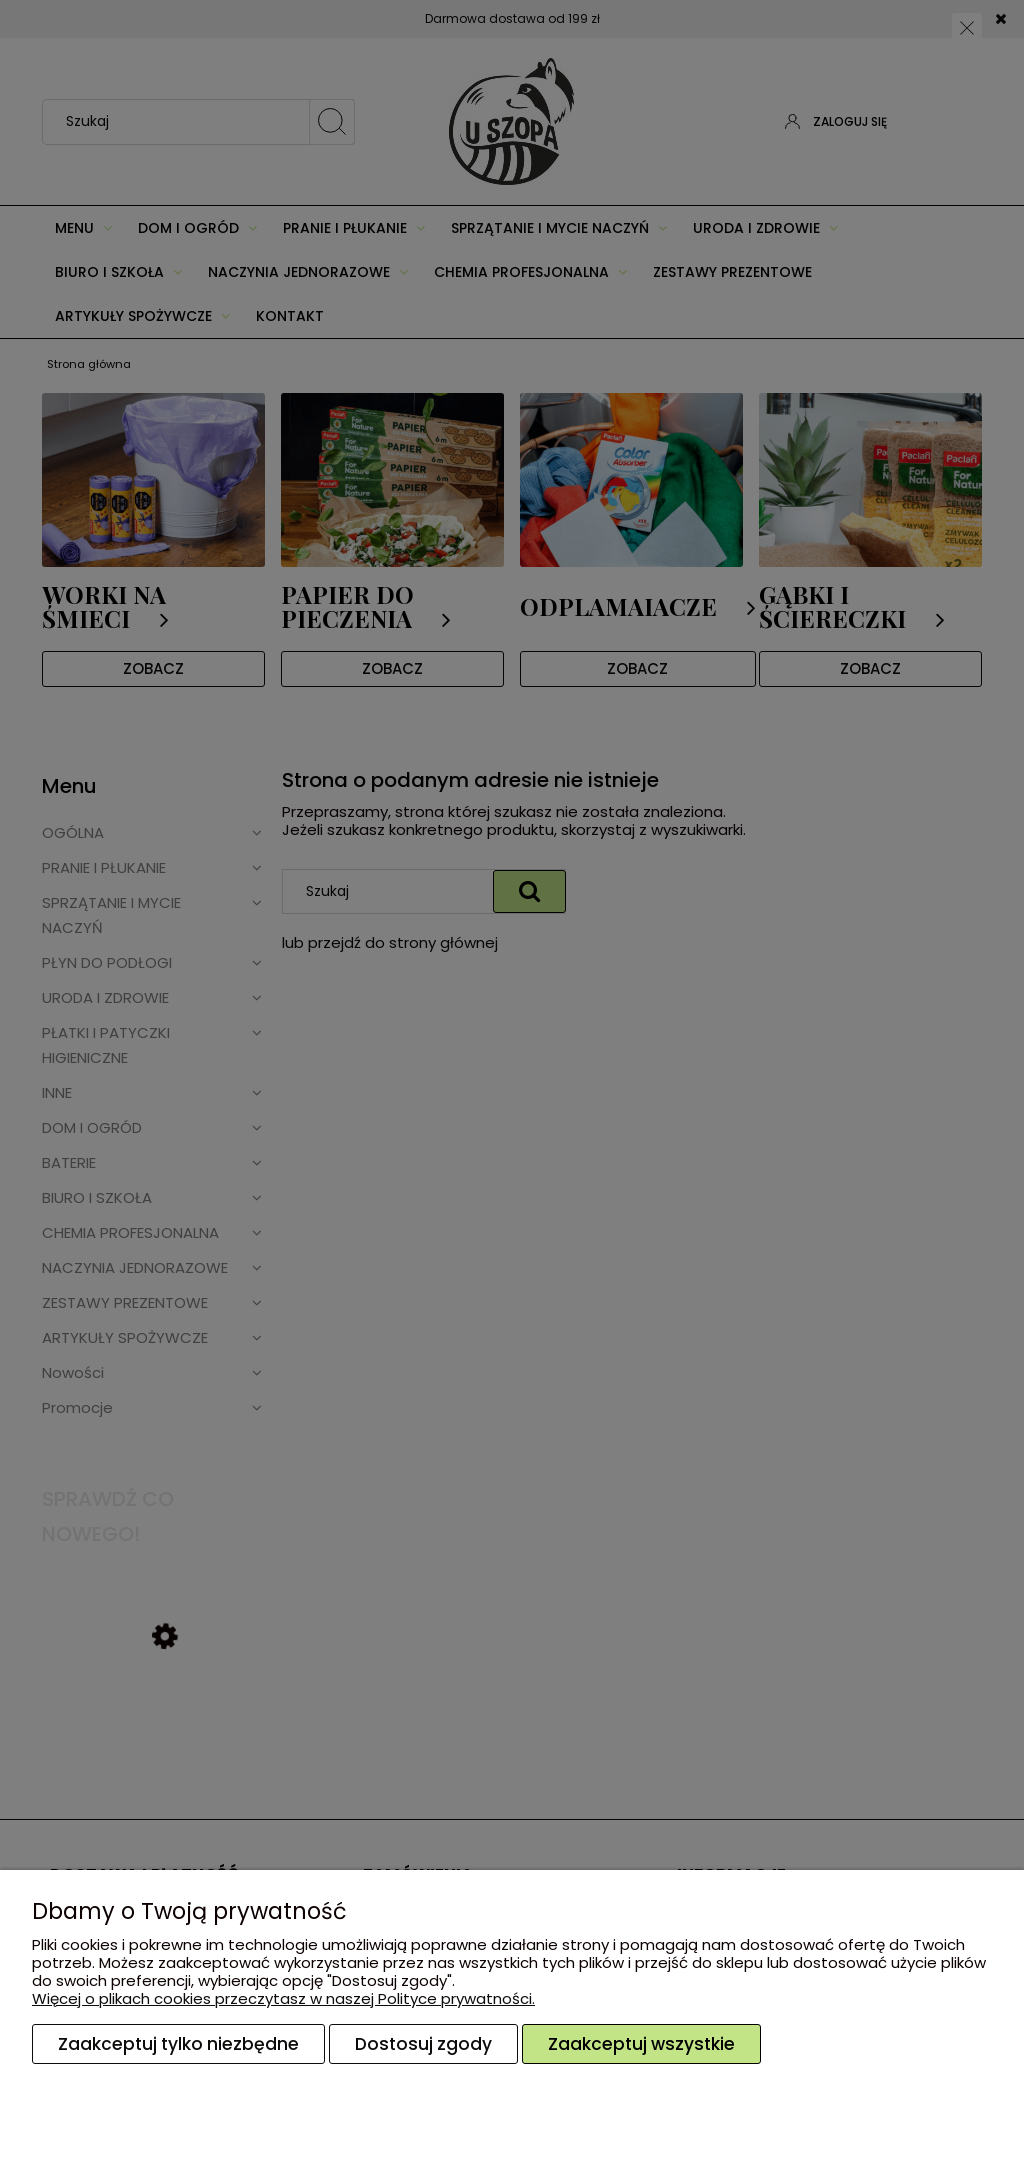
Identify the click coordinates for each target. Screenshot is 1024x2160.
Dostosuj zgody (423, 2044)
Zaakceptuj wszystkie (641, 2044)
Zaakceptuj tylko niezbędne (178, 2044)
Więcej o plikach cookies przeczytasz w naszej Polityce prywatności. (283, 1998)
